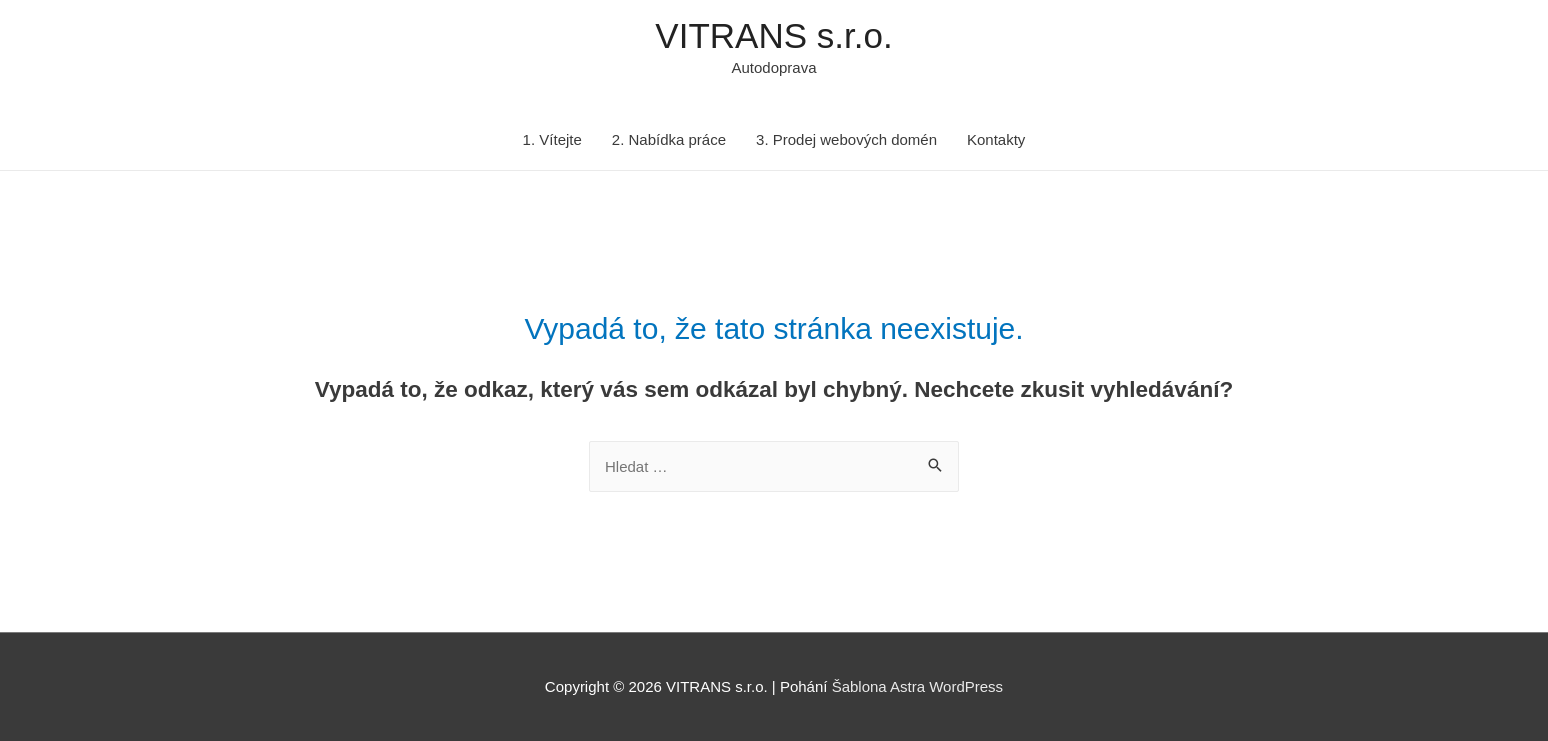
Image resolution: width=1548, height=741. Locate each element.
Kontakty (996, 139)
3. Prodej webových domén (846, 139)
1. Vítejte (552, 139)
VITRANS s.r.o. (773, 35)
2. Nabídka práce (669, 139)
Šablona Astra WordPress (917, 686)
